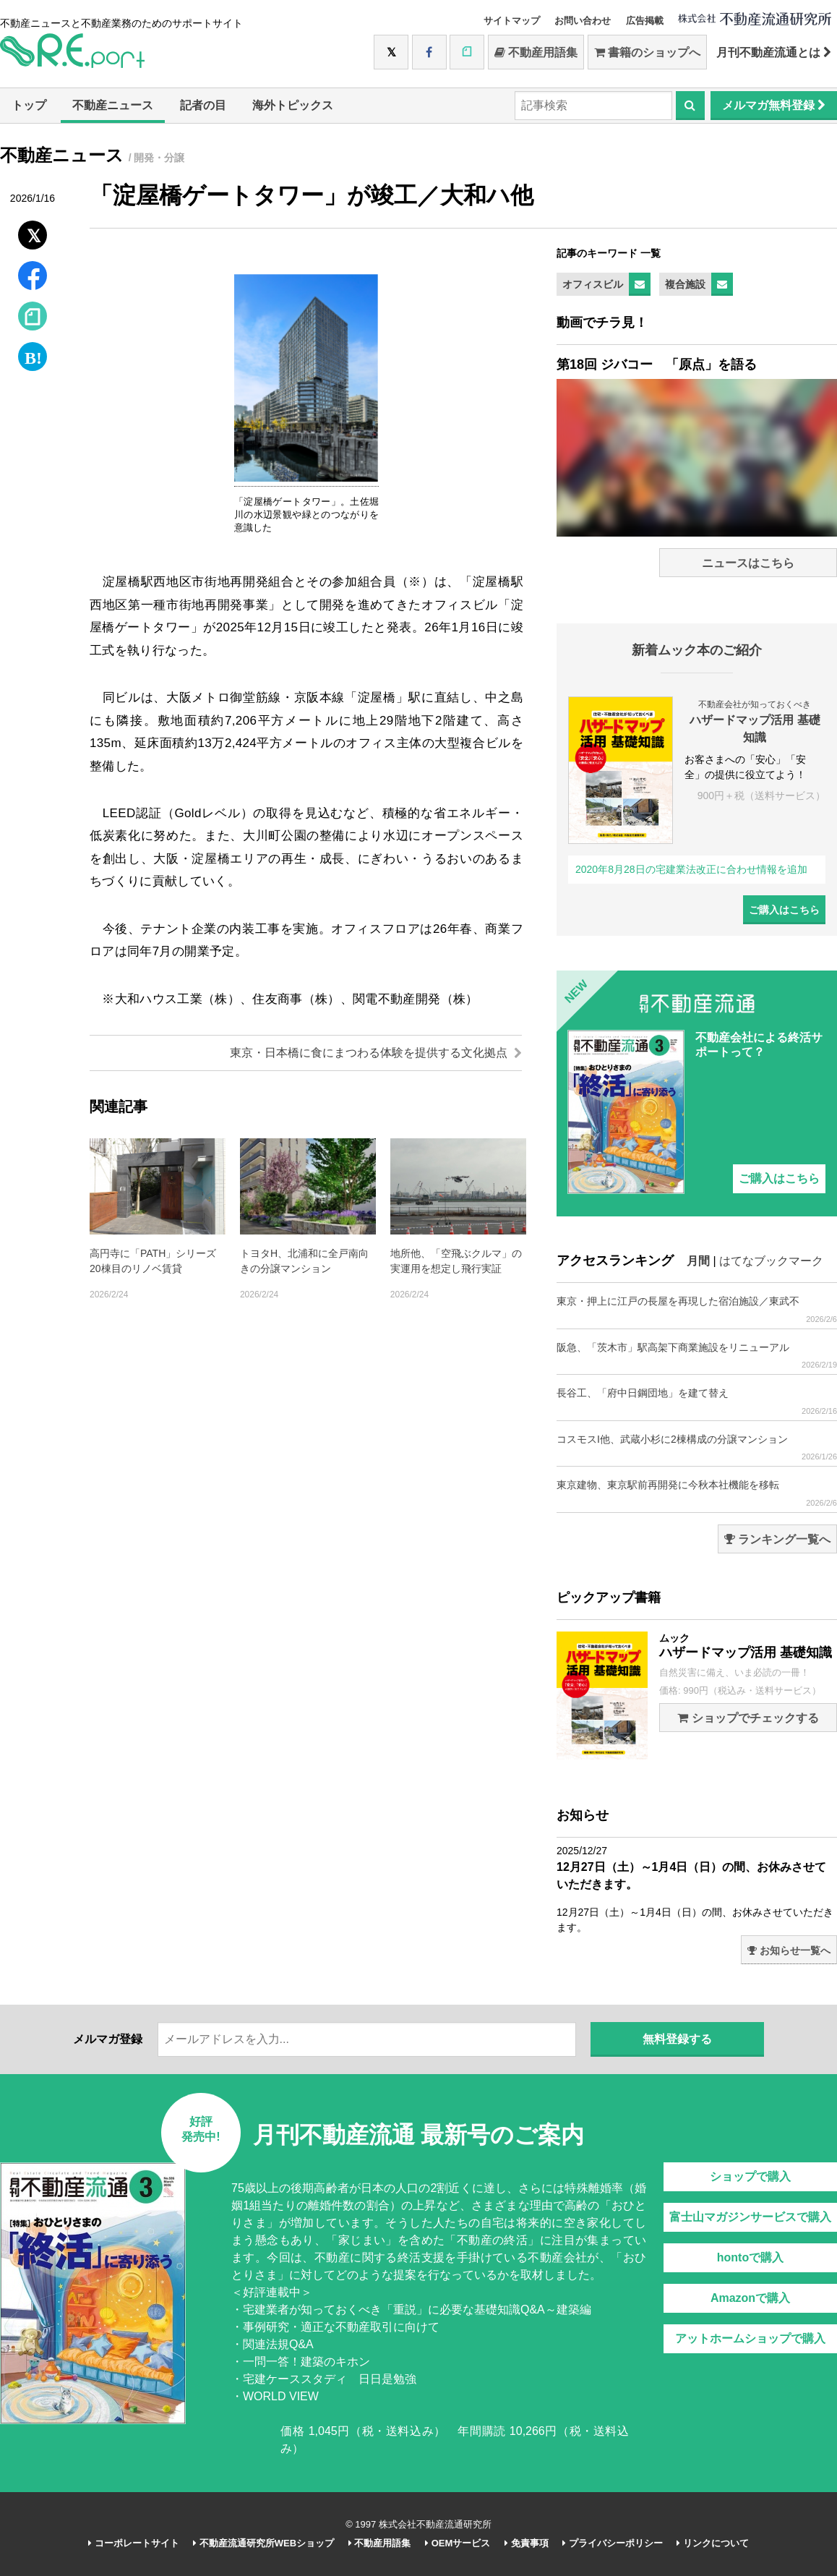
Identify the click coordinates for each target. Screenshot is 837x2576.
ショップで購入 (750, 2176)
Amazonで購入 (750, 2298)
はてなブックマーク (771, 1261)
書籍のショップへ (647, 52)
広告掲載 (645, 20)
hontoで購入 (750, 2257)
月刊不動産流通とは (773, 52)
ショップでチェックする (747, 1718)
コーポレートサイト (133, 2543)
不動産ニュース (112, 105)
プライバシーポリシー (612, 2543)
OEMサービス (457, 2543)
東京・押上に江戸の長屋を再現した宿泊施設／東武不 (697, 1309)
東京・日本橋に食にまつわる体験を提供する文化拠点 (376, 1052)
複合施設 (685, 284)
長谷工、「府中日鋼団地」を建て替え (697, 1401)
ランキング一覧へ (777, 1539)
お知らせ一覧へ (788, 1950)
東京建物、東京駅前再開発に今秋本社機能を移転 (697, 1493)
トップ (29, 105)
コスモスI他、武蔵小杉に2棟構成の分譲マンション (697, 1447)
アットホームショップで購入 (750, 2338)
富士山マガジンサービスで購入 (750, 2217)
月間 (698, 1261)
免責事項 (527, 2543)
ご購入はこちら (784, 910)
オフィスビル (592, 284)
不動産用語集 (536, 52)
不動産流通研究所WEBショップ (263, 2543)
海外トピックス (292, 105)
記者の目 (203, 105)
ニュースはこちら (748, 563)
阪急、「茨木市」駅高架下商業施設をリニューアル (697, 1356)
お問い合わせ (582, 20)
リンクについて (713, 2543)
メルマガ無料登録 (773, 105)
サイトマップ (512, 20)
